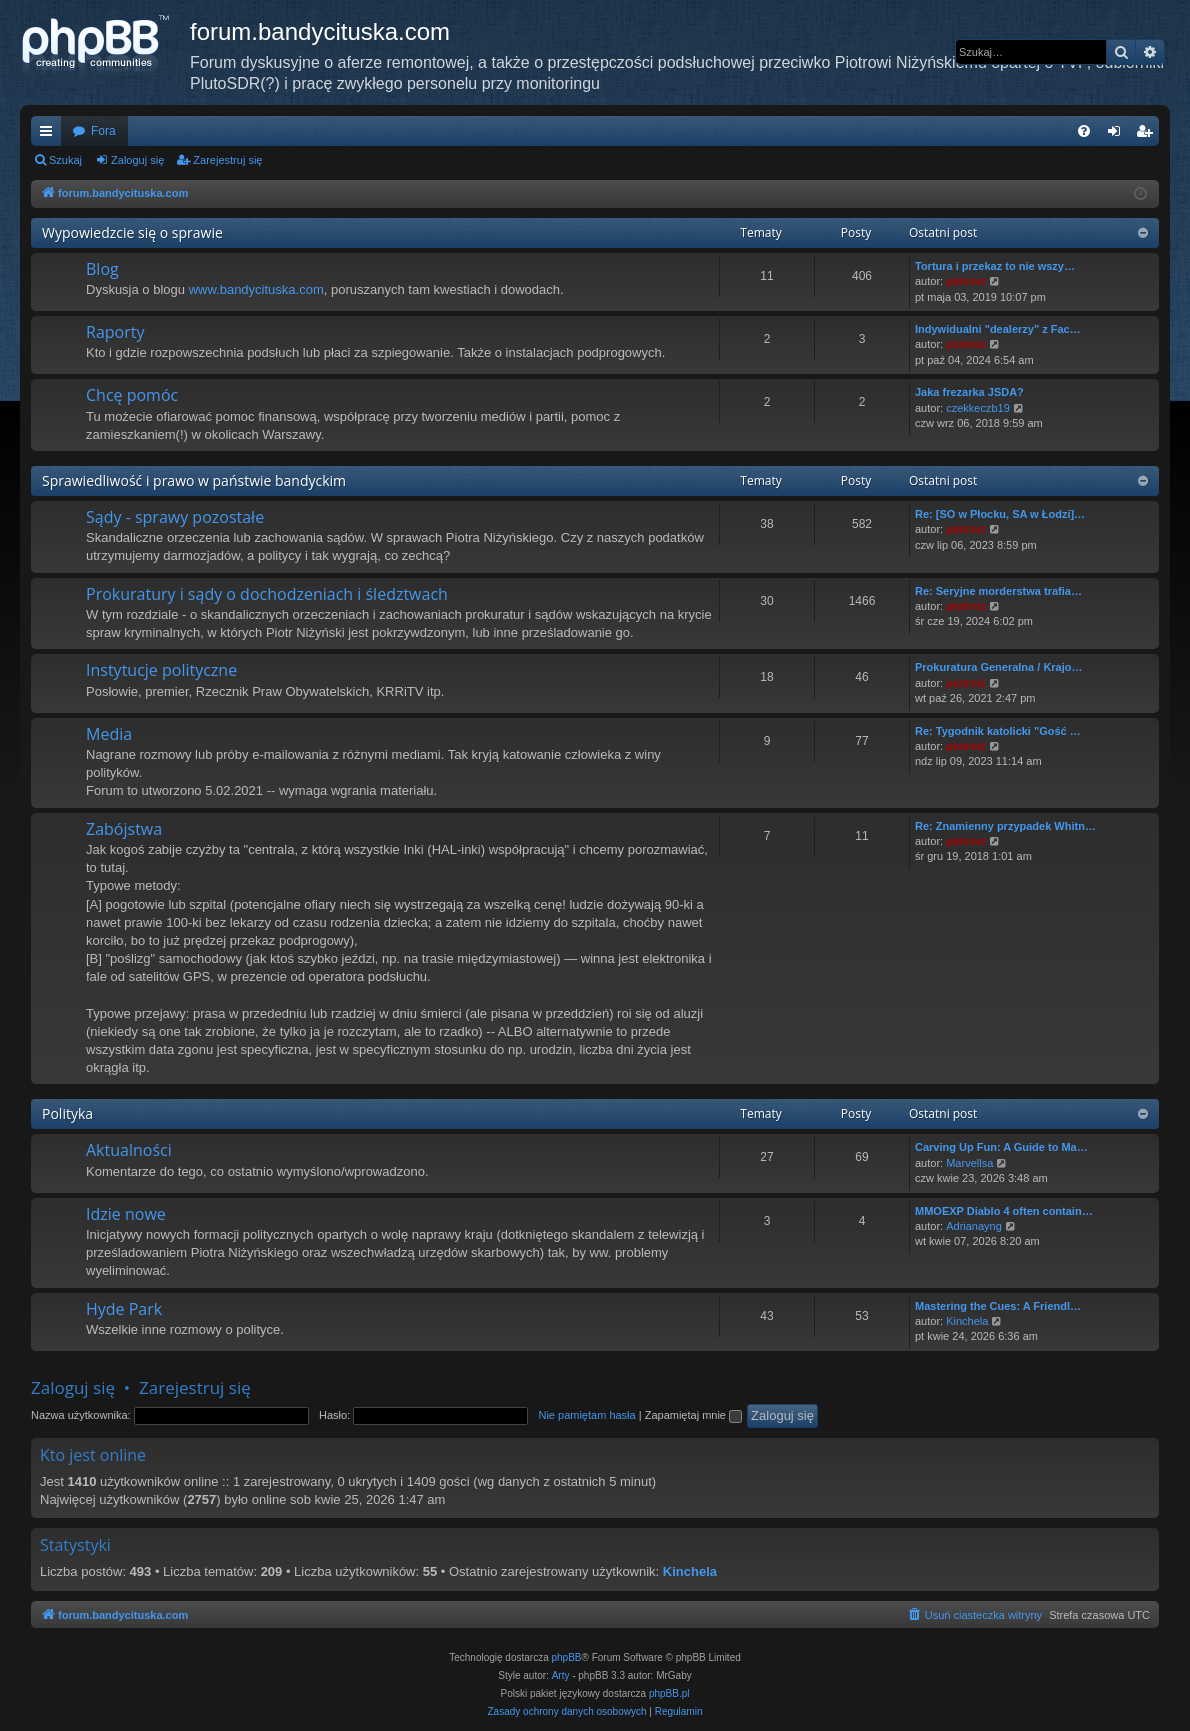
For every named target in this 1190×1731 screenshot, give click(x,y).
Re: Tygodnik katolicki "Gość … (998, 731)
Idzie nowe (126, 1214)
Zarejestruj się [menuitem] (1148, 135)
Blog (102, 269)
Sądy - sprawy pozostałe (175, 517)
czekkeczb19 (978, 408)
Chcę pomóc (132, 395)
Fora (103, 131)
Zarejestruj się (227, 160)
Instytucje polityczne (161, 670)
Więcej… (50, 135)
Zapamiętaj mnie (693, 1415)
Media (109, 734)
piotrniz (966, 281)
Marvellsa (969, 1163)
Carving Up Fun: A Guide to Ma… (1001, 1147)
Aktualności (129, 1150)
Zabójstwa (124, 829)
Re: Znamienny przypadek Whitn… (1005, 826)
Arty (561, 1675)
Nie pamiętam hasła (586, 1415)
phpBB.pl (669, 1693)
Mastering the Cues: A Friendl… (998, 1306)
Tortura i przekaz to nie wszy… (995, 266)
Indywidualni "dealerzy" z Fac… (998, 329)
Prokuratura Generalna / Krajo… (999, 667)
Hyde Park (124, 1309)
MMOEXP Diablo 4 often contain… (1004, 1211)
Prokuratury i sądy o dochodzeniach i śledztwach (267, 594)
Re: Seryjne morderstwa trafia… (998, 591)
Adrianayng (974, 1226)
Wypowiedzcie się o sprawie (132, 232)
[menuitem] (1084, 131)
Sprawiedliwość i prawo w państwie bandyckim (194, 480)
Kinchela (967, 1321)
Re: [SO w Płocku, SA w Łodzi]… (1000, 514)
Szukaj (65, 160)
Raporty (115, 332)
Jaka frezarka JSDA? (969, 392)
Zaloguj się (137, 160)
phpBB (567, 1657)
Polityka (67, 1113)
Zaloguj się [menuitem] (1118, 135)
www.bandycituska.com (256, 289)
